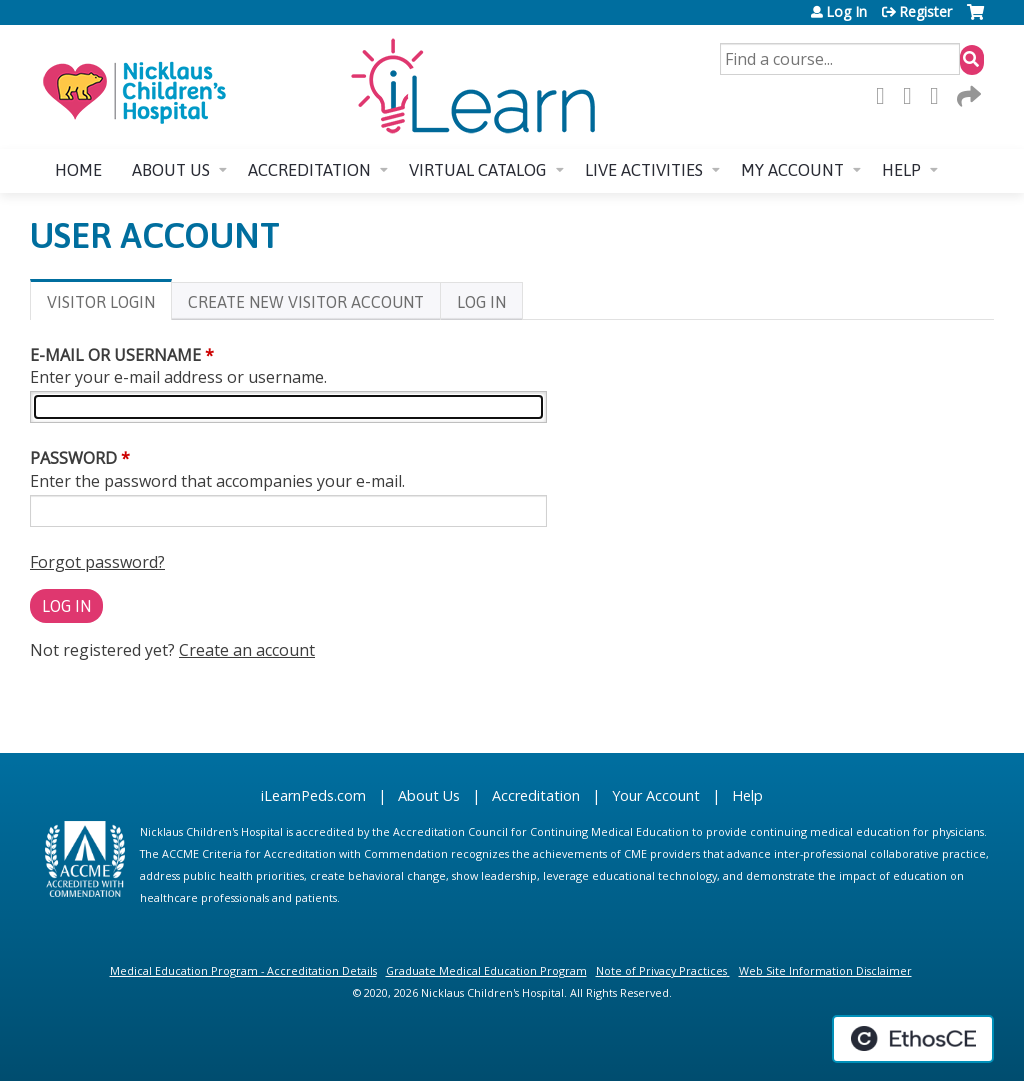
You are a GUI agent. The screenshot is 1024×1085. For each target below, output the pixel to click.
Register (925, 12)
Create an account (247, 650)
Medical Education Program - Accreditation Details (243, 970)
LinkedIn (940, 96)
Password (73, 458)
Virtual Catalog (478, 170)
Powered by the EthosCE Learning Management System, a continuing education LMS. (913, 1039)
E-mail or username (115, 355)
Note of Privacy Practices (661, 970)
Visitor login (109, 305)
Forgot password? (97, 562)
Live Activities (644, 170)
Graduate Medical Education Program (486, 970)
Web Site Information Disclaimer (825, 970)
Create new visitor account (306, 302)
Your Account (656, 795)
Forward (967, 96)
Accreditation (309, 170)
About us (171, 170)
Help (901, 170)
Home (78, 170)
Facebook (886, 96)
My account (792, 170)
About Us (429, 795)
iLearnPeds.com (313, 795)
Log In (846, 12)
